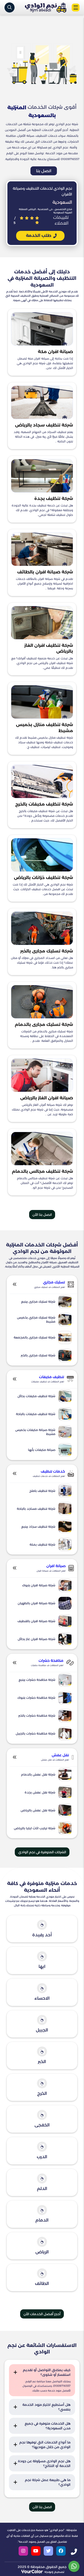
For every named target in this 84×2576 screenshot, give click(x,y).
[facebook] (61, 2551)
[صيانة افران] (14, 1568)
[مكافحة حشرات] (14, 1662)
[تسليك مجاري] (14, 1284)
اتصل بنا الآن (42, 1214)
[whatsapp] (74, 2566)
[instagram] (23, 2551)
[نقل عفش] (14, 1757)
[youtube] (36, 2551)
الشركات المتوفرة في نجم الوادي (42, 1852)
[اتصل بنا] (43, 170)
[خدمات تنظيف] (14, 1473)
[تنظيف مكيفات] (14, 1379)
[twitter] (48, 2551)
